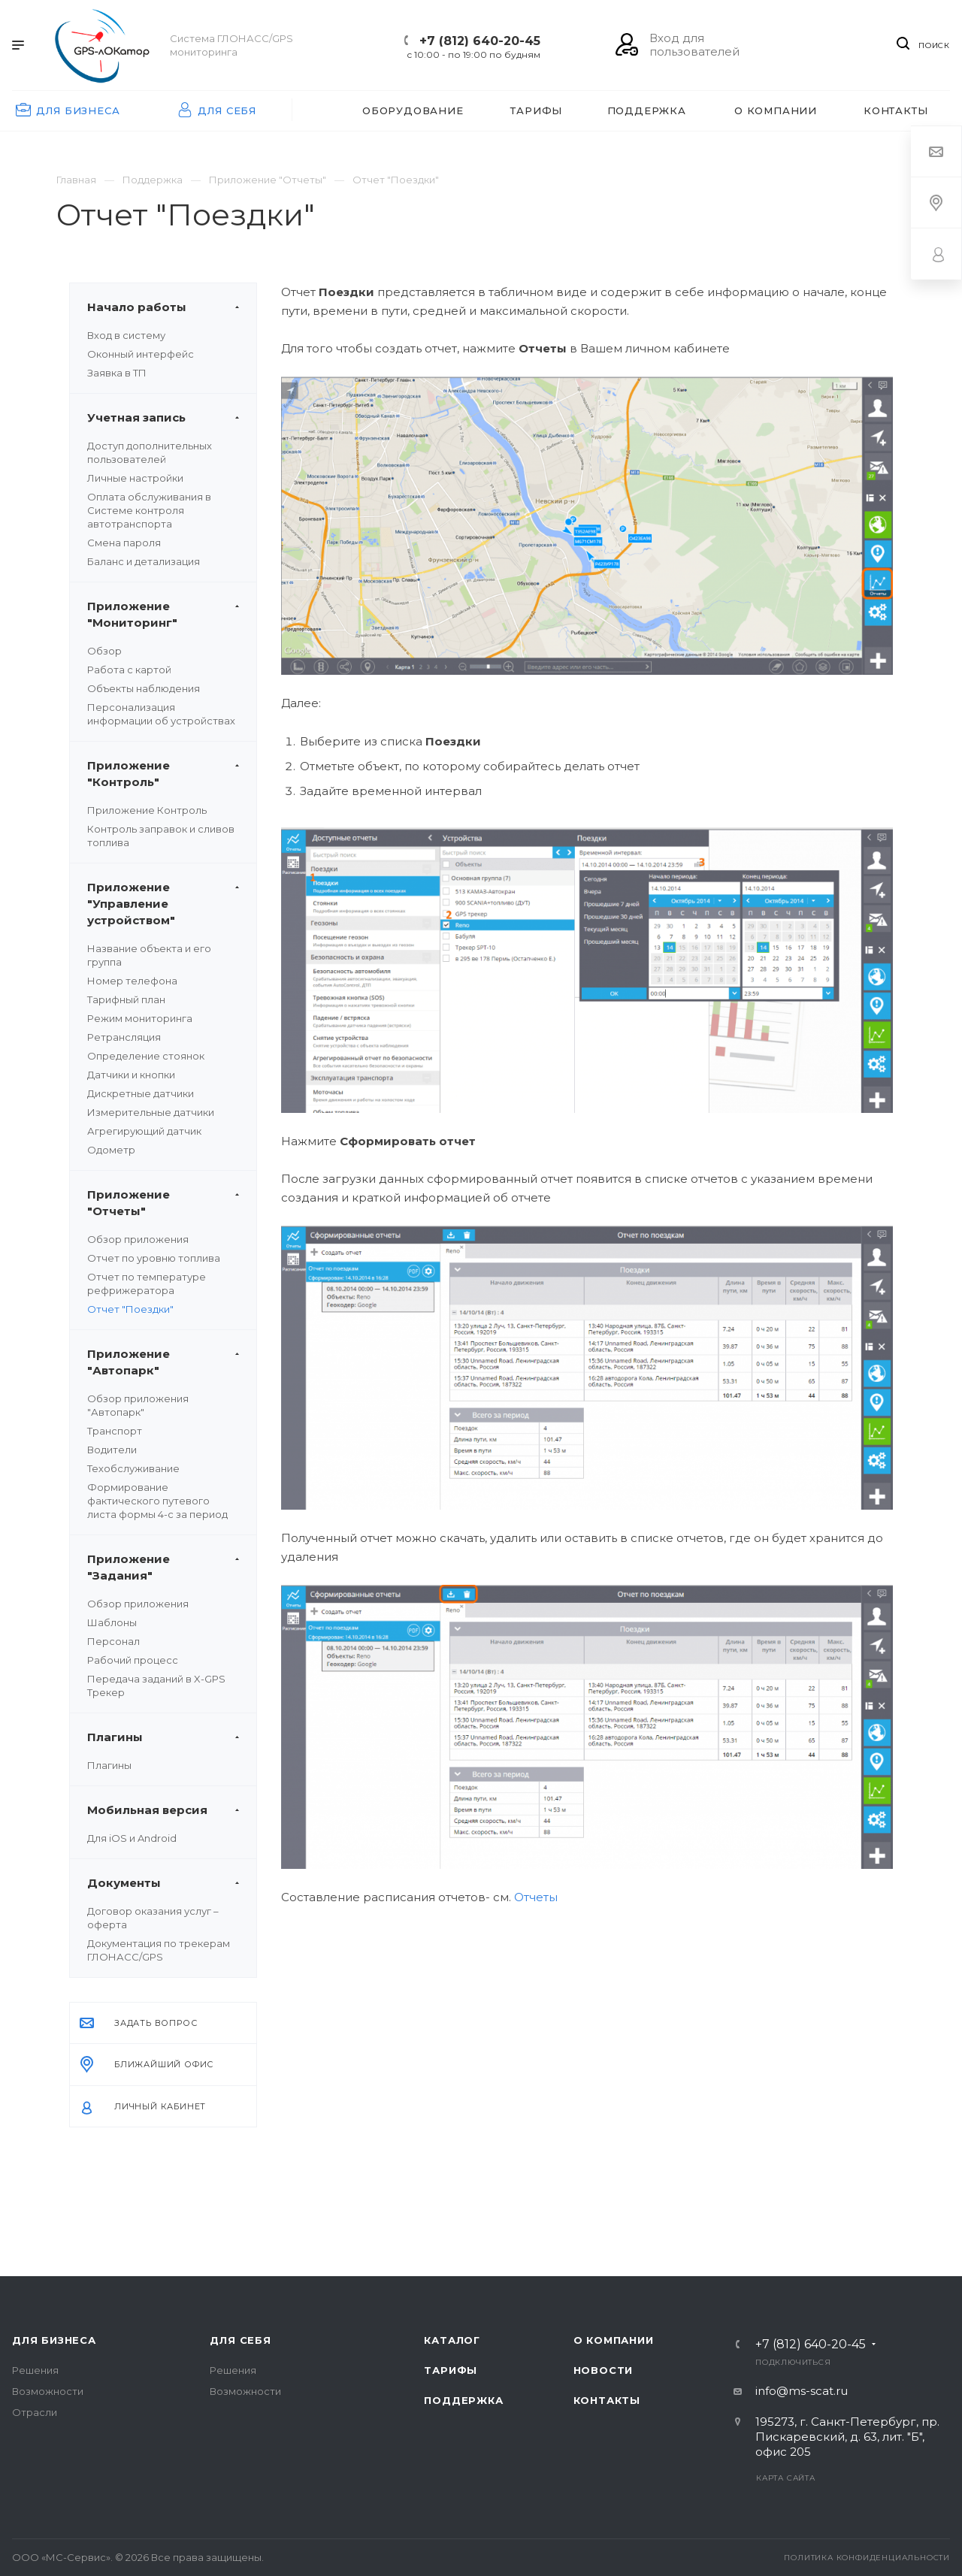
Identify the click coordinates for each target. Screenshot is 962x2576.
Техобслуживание (133, 1468)
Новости (603, 2370)
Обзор (104, 651)
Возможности (47, 2391)
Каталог (452, 2340)
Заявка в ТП (117, 373)
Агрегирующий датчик (144, 1131)
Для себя (240, 2340)
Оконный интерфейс (140, 354)
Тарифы (450, 2370)
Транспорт (114, 1431)
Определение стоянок (145, 1056)
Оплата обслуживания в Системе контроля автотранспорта (149, 510)
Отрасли (34, 2412)
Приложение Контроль (147, 810)
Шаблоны (112, 1622)
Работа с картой (129, 670)
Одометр (111, 1150)
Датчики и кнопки (131, 1075)
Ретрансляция (124, 1037)
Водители (112, 1450)
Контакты (606, 2400)
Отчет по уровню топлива (153, 1258)
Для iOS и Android (132, 1838)
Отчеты (536, 1897)
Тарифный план (126, 999)
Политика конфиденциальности (867, 2557)
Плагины (109, 1765)
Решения (35, 2370)
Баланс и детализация (143, 561)
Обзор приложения (138, 1239)
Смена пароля (124, 543)
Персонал (113, 1641)
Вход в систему (126, 335)
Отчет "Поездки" (130, 1309)
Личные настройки (135, 478)
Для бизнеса (54, 2340)
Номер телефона (132, 981)
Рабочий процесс (132, 1660)
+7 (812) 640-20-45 (479, 41)
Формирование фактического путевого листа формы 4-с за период (157, 1500)
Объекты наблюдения (143, 688)
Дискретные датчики (140, 1093)
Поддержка (463, 2400)
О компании (613, 2340)
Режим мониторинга (139, 1018)
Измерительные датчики (150, 1112)
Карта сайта (785, 2478)
